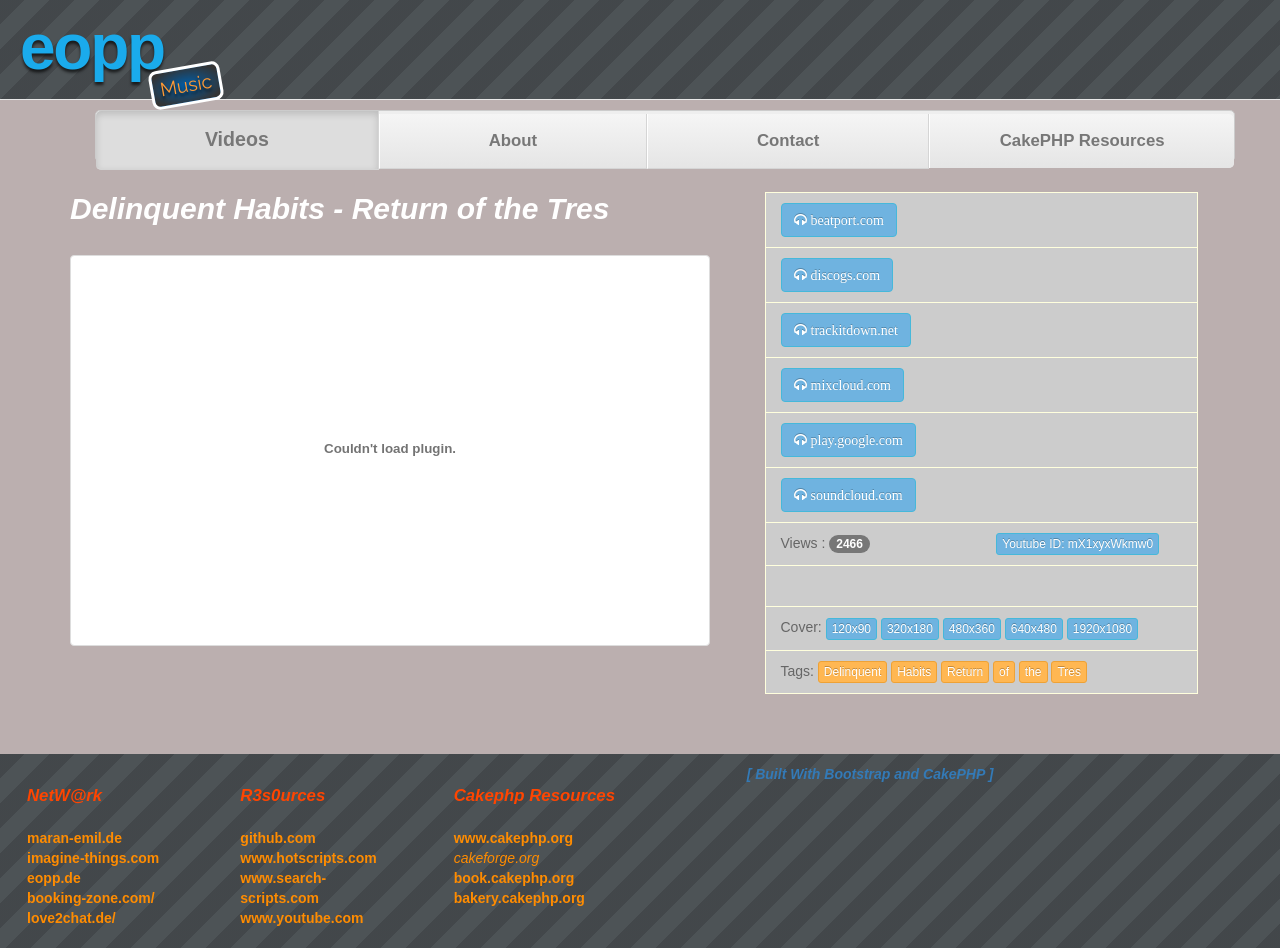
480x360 (972, 629)
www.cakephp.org (513, 838)
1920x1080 (1102, 629)
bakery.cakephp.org (519, 898)
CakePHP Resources (1082, 140)
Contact (788, 140)
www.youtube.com (301, 918)
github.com (277, 838)
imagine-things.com (93, 858)
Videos (237, 139)
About (513, 140)
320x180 (910, 629)
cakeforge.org (497, 858)
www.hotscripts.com (308, 858)
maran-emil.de (74, 838)
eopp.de (54, 878)
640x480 (1034, 629)
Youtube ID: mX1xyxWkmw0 (1077, 544)
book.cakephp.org (514, 878)
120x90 (851, 629)
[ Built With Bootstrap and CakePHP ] (870, 774)
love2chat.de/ (71, 918)
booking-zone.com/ (91, 898)
